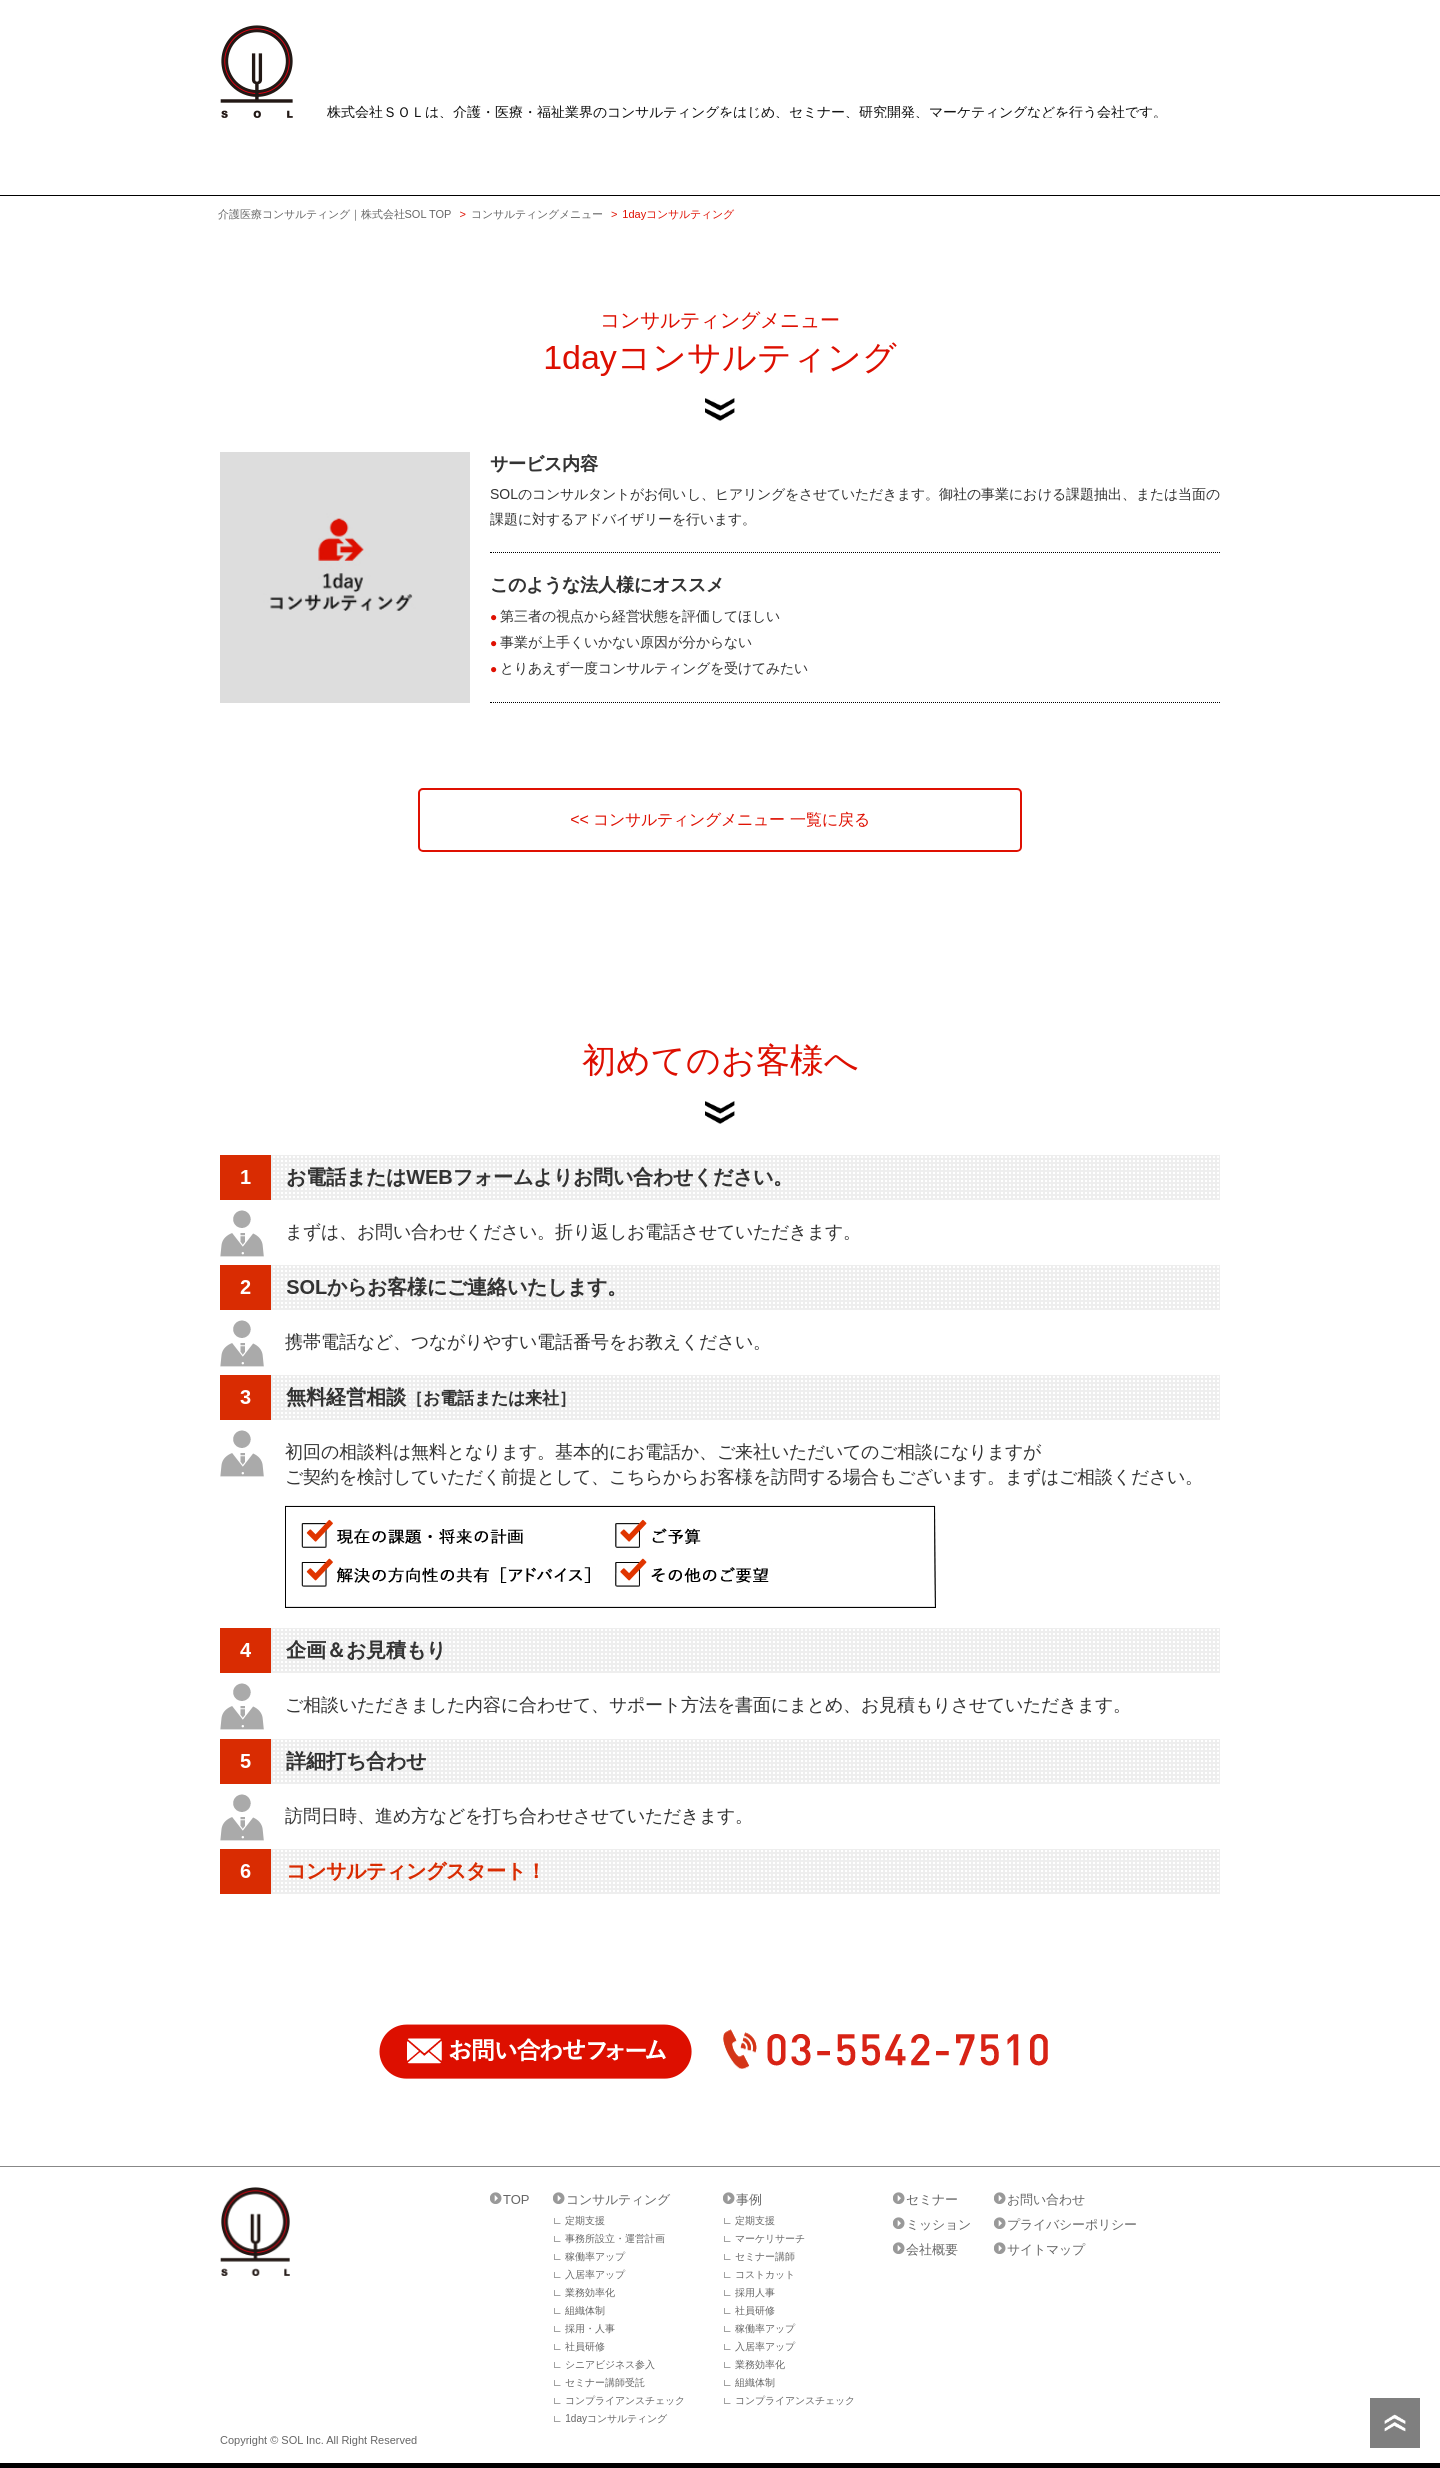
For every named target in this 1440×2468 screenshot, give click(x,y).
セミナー (932, 2199)
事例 (749, 2199)
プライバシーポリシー (1072, 2224)
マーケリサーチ (770, 2238)
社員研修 (585, 2346)
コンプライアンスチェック (625, 2400)
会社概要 (932, 2249)
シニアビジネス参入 (610, 2364)
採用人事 (755, 2292)
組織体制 (585, 2310)
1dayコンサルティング (616, 2418)
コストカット (765, 2274)
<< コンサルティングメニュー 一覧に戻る (720, 819)
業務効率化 (590, 2292)
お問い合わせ (1046, 2199)
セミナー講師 (765, 2256)
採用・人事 (590, 2328)
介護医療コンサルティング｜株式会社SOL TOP (335, 214)
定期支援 (585, 2220)
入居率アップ (595, 2274)
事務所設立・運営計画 (615, 2238)
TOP (516, 2199)
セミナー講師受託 (605, 2382)
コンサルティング (618, 2199)
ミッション (938, 2224)
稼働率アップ (595, 2256)
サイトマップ (1046, 2249)
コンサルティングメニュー (537, 214)
